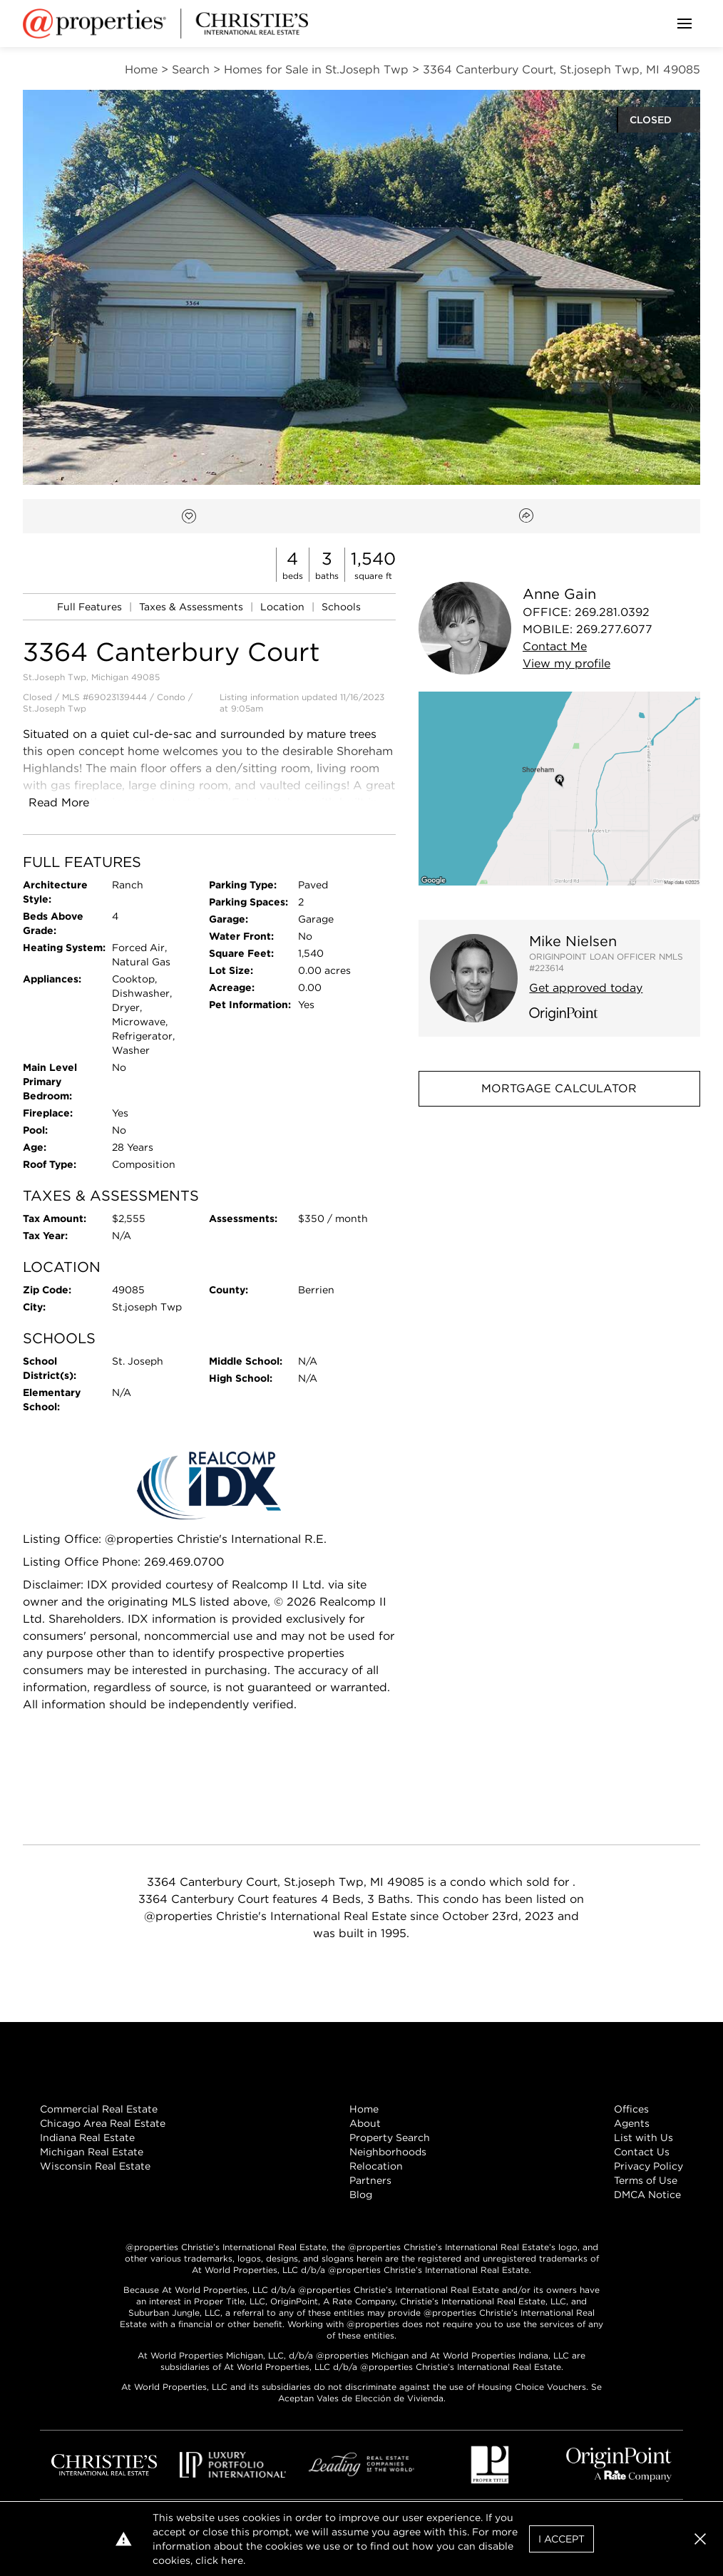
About (365, 2123)
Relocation (376, 2166)
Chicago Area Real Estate (102, 2123)
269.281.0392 (612, 612)
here (232, 2560)
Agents (632, 2123)
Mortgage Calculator (559, 1088)
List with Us (643, 2137)
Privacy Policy (648, 2166)
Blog (360, 2194)
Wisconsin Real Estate (95, 2166)
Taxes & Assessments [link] (192, 606)
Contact (555, 646)
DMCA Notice (647, 2194)
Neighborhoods (387, 2151)
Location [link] (283, 606)
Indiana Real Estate (87, 2137)
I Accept (561, 2539)
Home (364, 2109)
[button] (560, 789)
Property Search (389, 2137)
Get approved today (585, 988)
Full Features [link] (91, 606)
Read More (59, 802)
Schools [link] (341, 606)
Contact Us (642, 2151)
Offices (631, 2109)
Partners (370, 2180)
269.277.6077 (614, 629)
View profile (566, 663)
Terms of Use (645, 2180)
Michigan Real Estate (91, 2151)
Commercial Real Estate (99, 2109)
